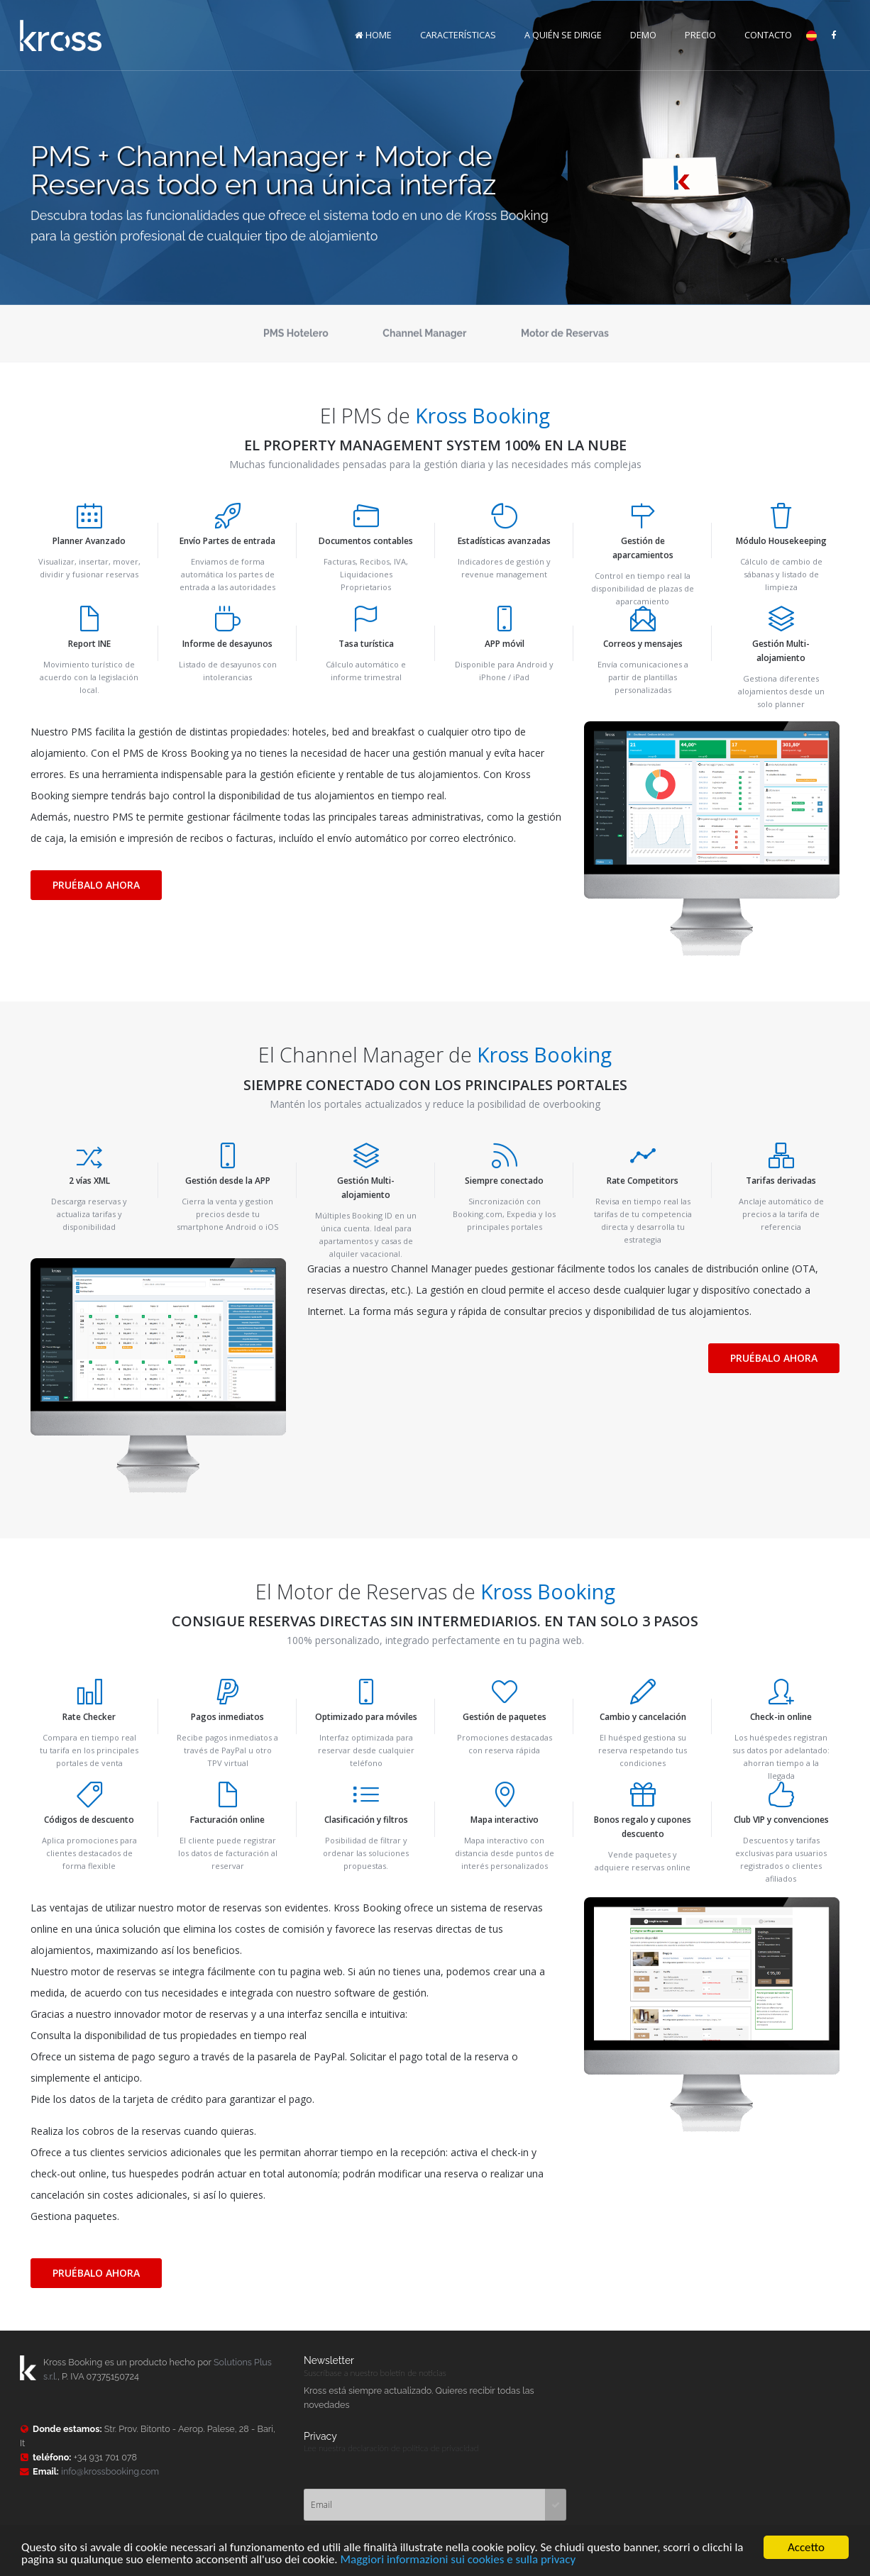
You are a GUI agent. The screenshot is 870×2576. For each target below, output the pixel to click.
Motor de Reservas (565, 334)
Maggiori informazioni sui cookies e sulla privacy (458, 2560)
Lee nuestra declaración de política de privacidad (391, 2448)
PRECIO (700, 34)
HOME (373, 34)
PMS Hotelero (296, 334)
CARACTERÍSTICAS (458, 34)
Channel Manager (424, 334)
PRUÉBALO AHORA (96, 885)
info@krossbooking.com (110, 2471)
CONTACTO (768, 34)
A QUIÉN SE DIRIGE (563, 34)
